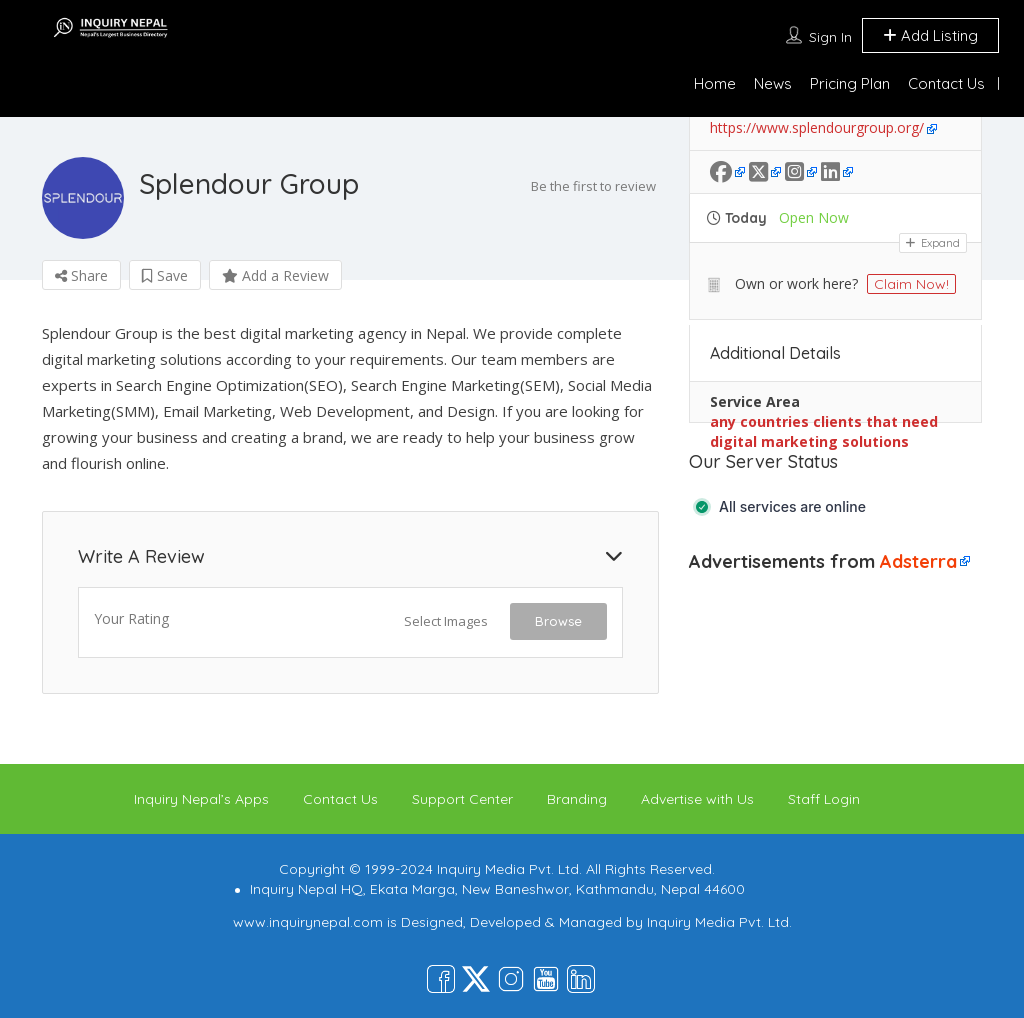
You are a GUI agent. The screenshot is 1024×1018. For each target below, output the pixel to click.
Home (715, 83)
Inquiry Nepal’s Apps (201, 799)
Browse (558, 621)
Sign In (830, 37)
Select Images (446, 621)
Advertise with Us (697, 799)
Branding (577, 799)
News (773, 83)
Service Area (755, 401)
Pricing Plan (850, 83)
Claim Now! (911, 284)
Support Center (462, 799)
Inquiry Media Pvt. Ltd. (719, 922)
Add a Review (275, 275)
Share (81, 275)
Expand (933, 243)
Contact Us (946, 83)
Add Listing (930, 35)
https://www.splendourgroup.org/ (817, 127)
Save (165, 275)
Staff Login (824, 799)
